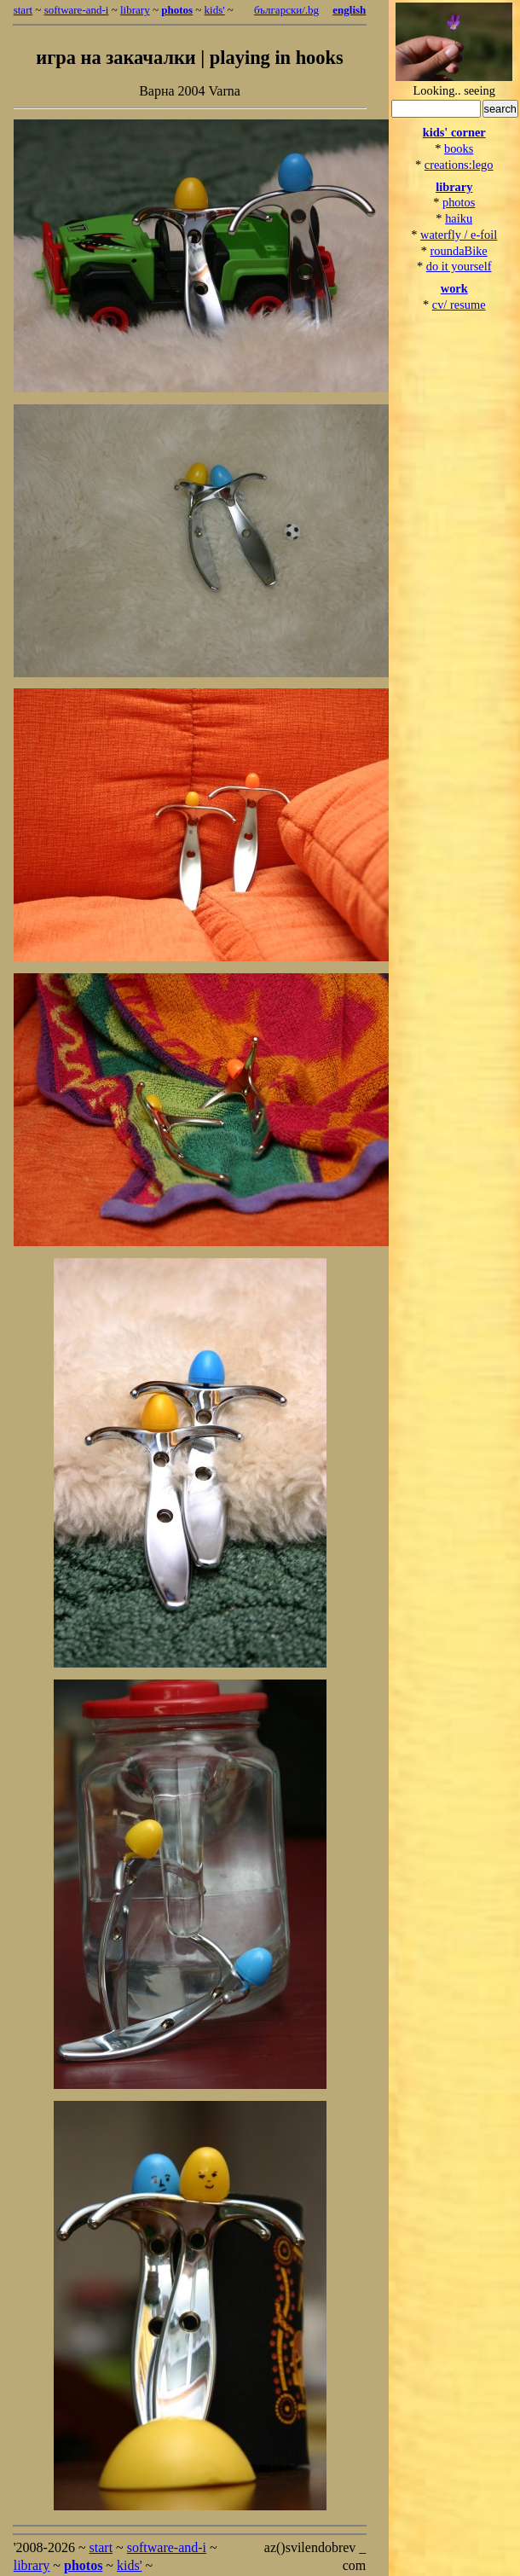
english (349, 9)
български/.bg (286, 9)
